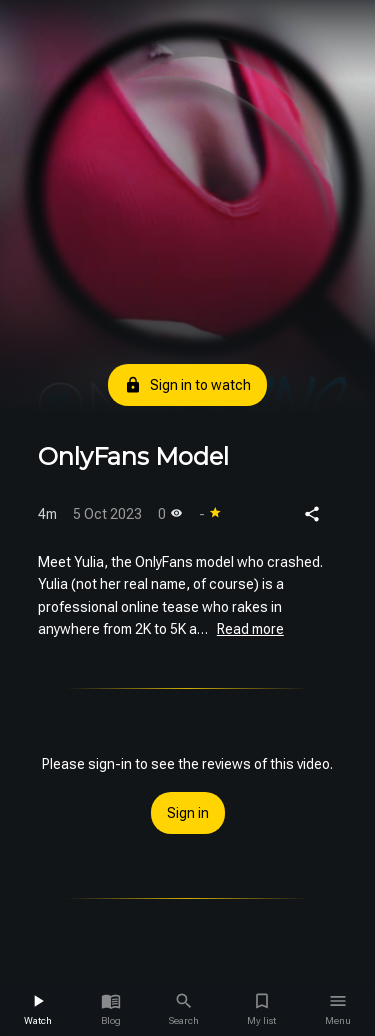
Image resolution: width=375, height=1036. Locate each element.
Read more (250, 629)
